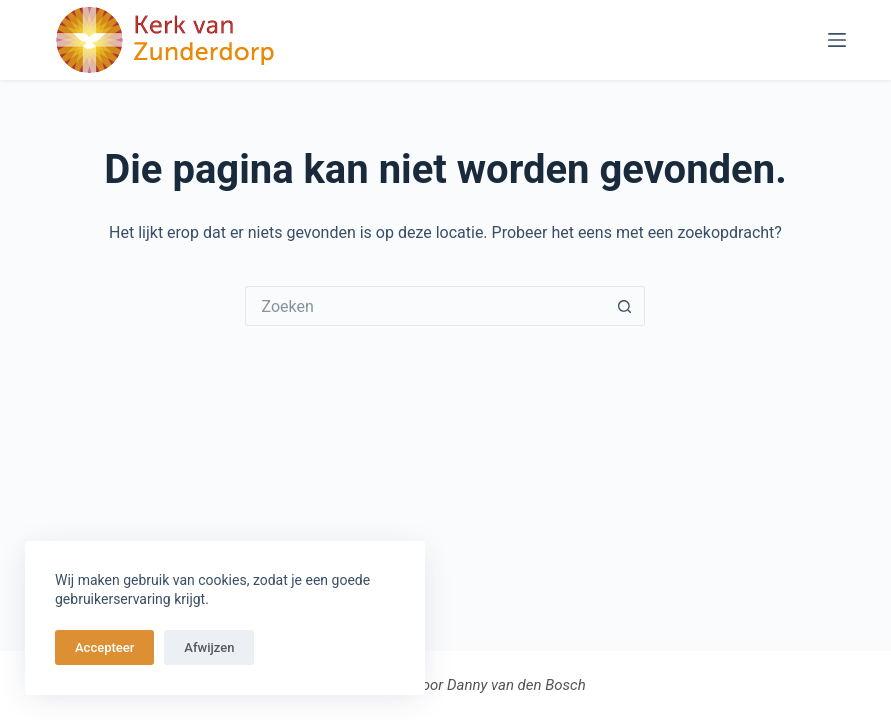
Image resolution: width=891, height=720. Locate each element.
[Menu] (837, 40)
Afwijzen (209, 647)
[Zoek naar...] (425, 306)
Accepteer (104, 647)
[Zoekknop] (625, 306)
